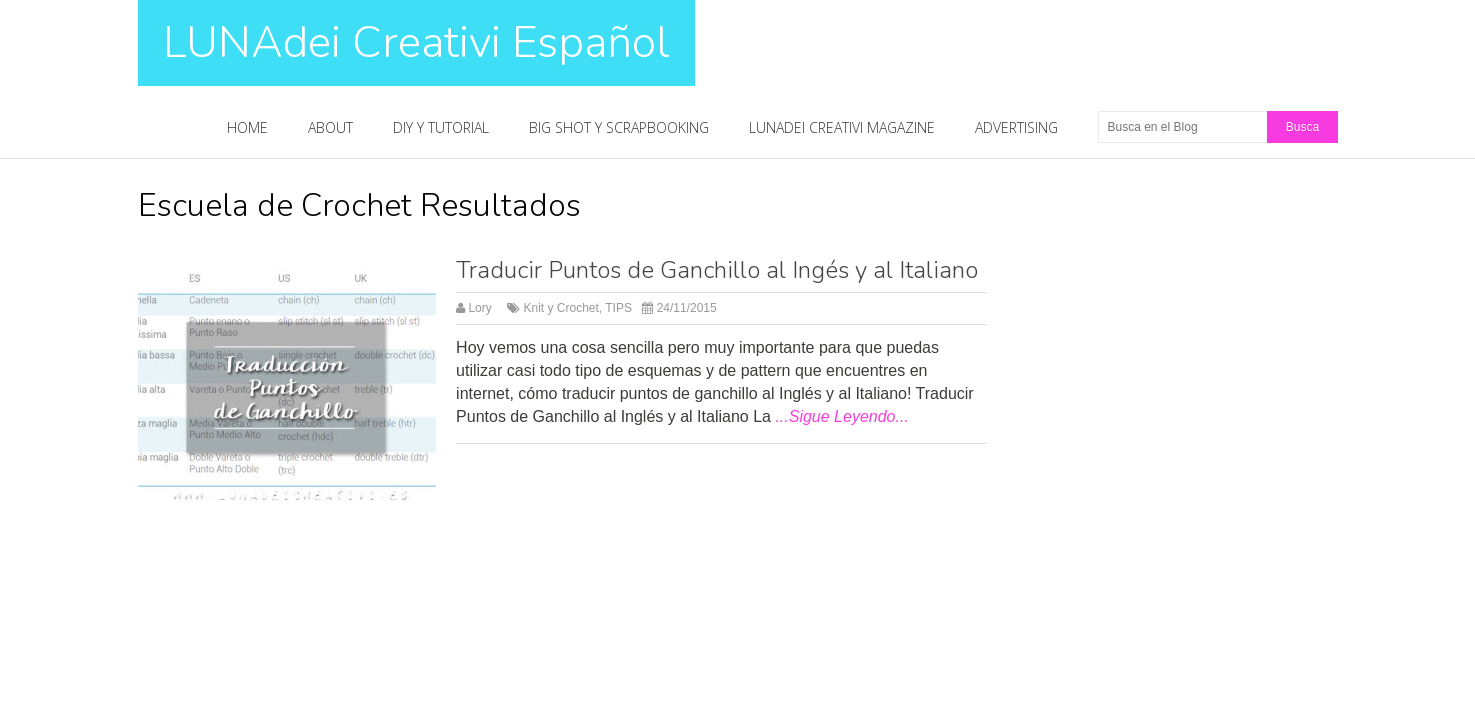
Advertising (1016, 127)
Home (247, 127)
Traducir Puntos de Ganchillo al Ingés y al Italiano (717, 270)
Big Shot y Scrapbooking (619, 127)
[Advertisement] (1206, 324)
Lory (479, 308)
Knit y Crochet (560, 308)
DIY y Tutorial (441, 127)
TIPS (618, 308)
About (330, 127)
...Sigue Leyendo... (841, 416)
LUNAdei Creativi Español (416, 43)
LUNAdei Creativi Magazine (842, 127)
